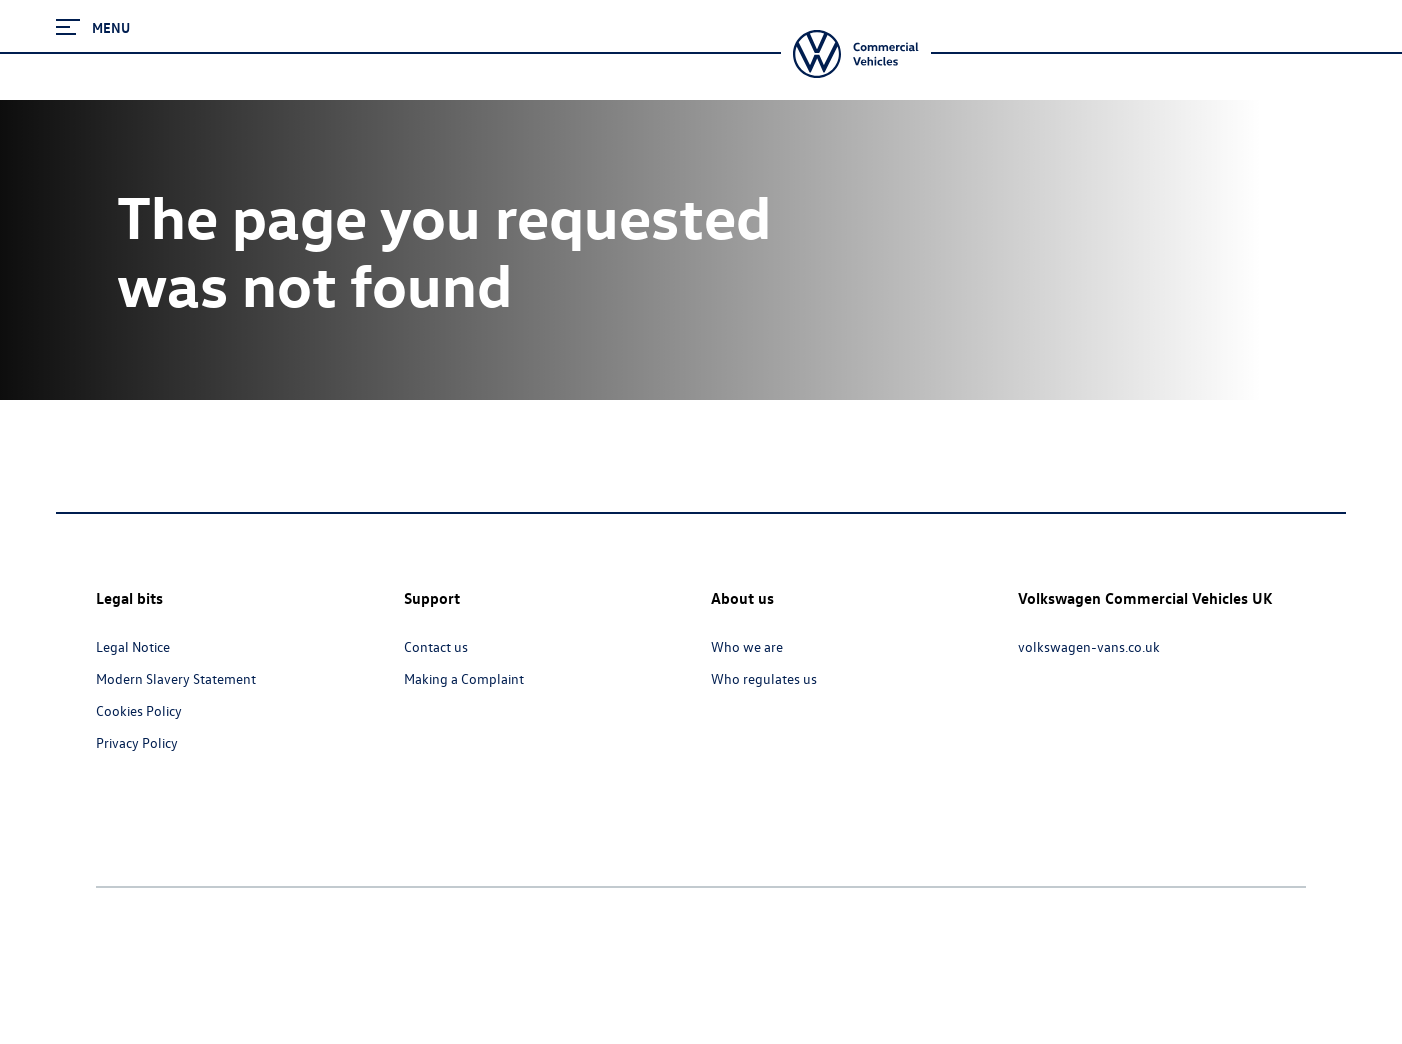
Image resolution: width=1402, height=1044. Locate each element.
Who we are (747, 646)
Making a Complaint (464, 678)
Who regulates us (764, 678)
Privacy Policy (137, 742)
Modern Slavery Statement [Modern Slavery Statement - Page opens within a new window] (176, 678)
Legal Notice (133, 646)
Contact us (436, 646)
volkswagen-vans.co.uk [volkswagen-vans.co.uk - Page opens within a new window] (1089, 646)
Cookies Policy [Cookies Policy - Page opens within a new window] (139, 710)
